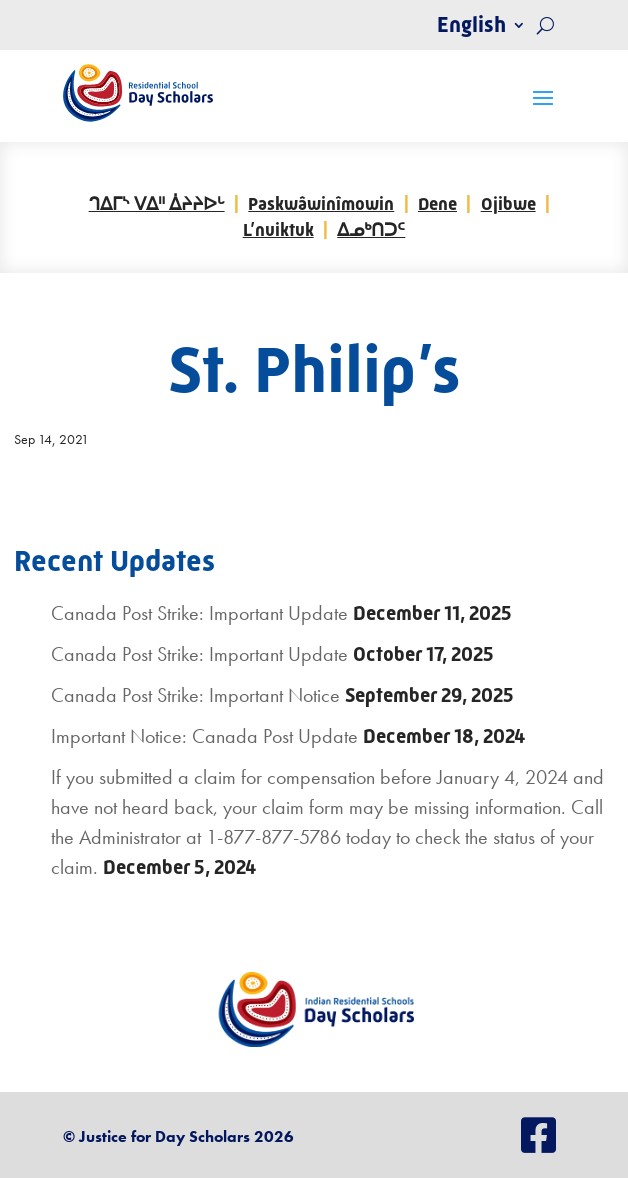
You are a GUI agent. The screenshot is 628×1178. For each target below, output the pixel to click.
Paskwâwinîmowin (321, 204)
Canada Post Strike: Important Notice (195, 695)
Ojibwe (508, 204)
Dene (437, 204)
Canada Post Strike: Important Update (199, 613)
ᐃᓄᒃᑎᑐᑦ (371, 230)
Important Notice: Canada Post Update (204, 736)
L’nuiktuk (278, 230)
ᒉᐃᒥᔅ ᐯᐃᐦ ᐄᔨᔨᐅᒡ (157, 204)
